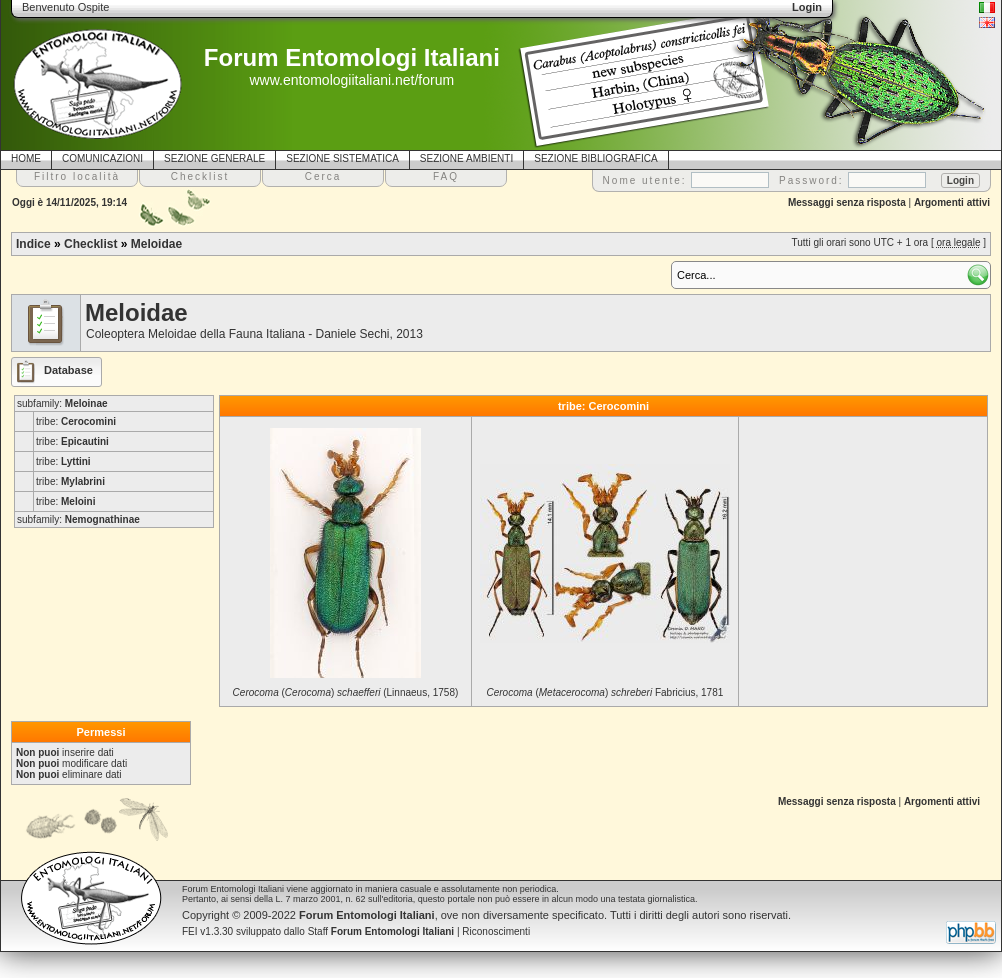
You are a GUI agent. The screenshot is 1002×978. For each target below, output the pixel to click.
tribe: (76, 421)
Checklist (90, 244)
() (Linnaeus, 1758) (346, 692)
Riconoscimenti (496, 931)
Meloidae (156, 244)
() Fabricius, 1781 (604, 692)
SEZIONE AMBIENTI (466, 158)
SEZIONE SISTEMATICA (342, 158)
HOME (26, 158)
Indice (33, 244)
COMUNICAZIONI (102, 158)
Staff (381, 931)
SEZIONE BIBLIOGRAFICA (595, 158)
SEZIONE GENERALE (214, 158)
